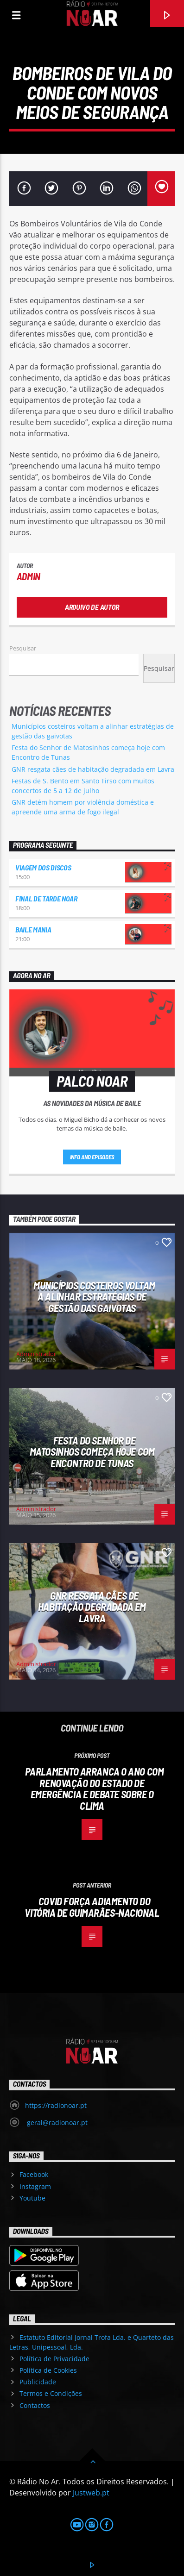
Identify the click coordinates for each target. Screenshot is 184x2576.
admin (28, 576)
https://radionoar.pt (56, 2105)
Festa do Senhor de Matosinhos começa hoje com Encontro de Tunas (92, 1451)
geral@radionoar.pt (56, 2122)
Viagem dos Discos (43, 867)
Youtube (32, 2198)
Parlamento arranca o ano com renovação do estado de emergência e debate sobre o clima (94, 1788)
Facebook (33, 2174)
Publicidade (37, 2381)
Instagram (35, 2186)
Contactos (34, 2405)
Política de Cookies (48, 2370)
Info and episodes (92, 1157)
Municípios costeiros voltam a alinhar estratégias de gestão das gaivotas (94, 1296)
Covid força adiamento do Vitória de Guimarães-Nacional (92, 1907)
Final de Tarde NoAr (46, 898)
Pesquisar (22, 648)
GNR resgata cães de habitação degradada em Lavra (93, 769)
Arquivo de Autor (92, 606)
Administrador (36, 1354)
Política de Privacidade (54, 2358)
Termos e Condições (50, 2393)
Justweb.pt (91, 2493)
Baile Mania (33, 929)
